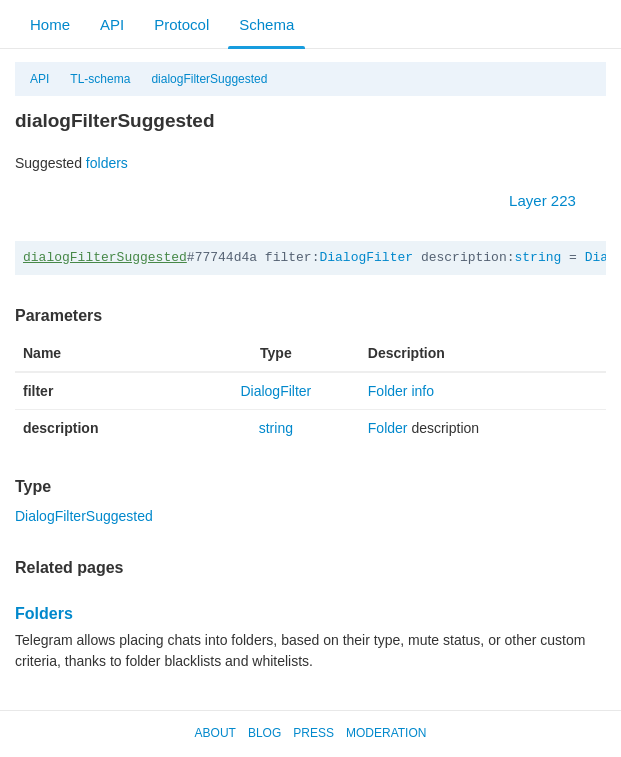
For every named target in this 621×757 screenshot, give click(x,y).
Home (50, 24)
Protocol (181, 24)
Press (313, 733)
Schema (266, 24)
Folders (44, 613)
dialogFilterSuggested (209, 79)
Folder (388, 428)
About (215, 733)
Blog (264, 733)
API (112, 24)
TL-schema (100, 79)
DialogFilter (366, 257)
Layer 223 (552, 200)
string (538, 257)
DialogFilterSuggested (84, 516)
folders (107, 163)
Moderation (386, 733)
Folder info (401, 391)
